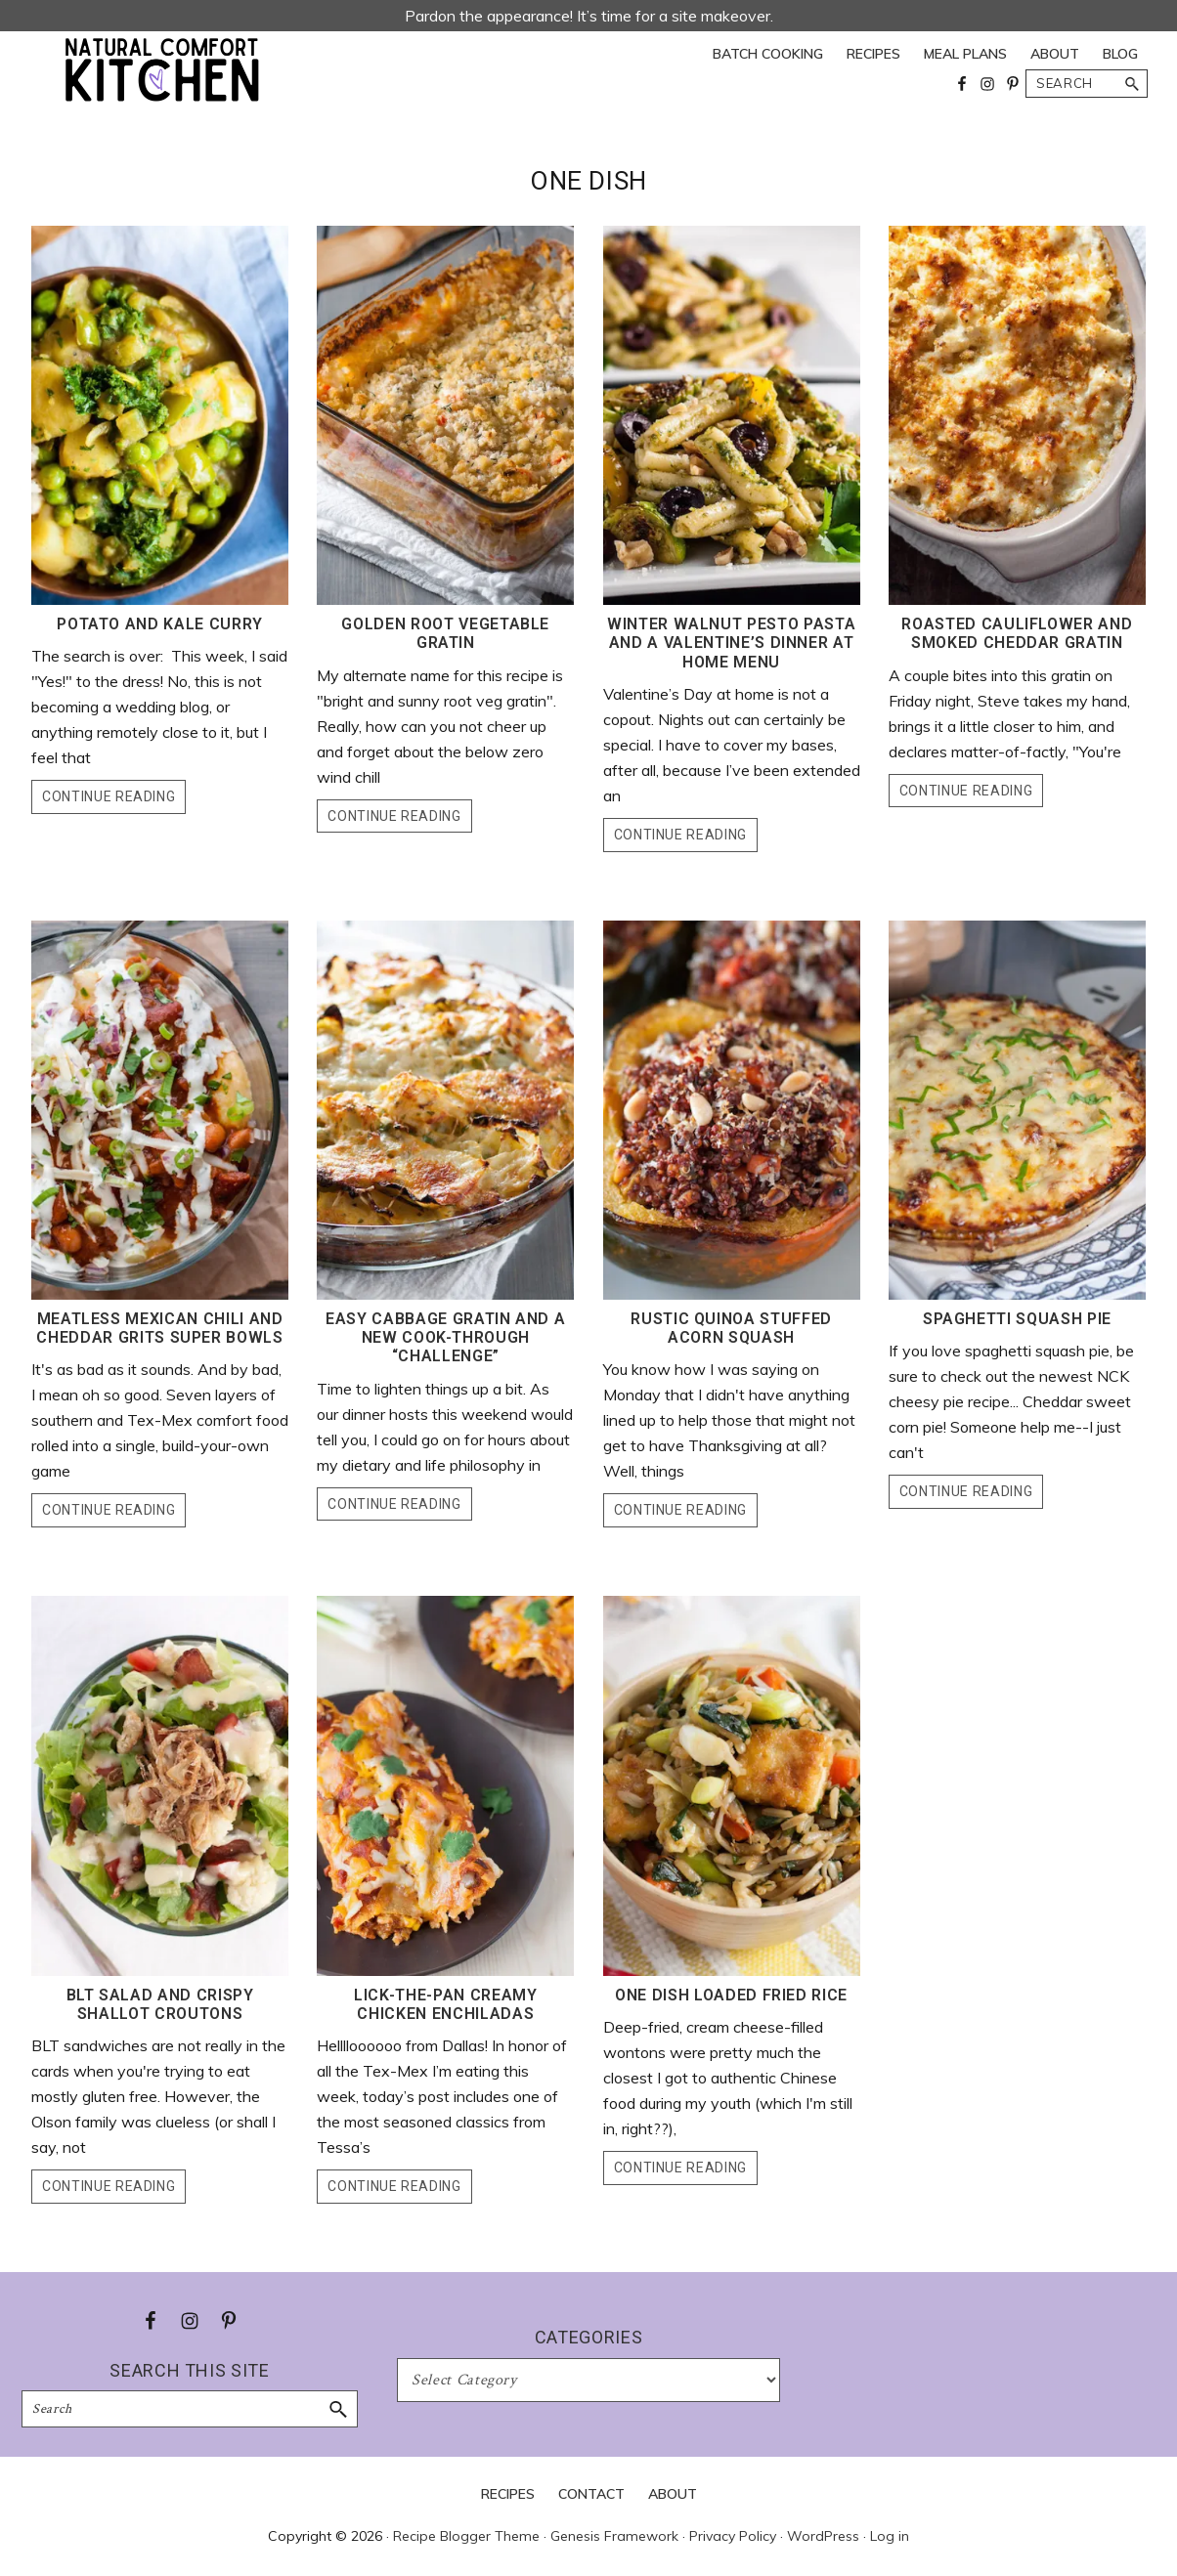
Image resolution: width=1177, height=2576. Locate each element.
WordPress (823, 2536)
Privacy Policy (732, 2536)
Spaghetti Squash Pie (1017, 1318)
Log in (889, 2536)
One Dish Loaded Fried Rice (731, 1995)
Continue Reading (108, 796)
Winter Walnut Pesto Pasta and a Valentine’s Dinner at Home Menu (731, 642)
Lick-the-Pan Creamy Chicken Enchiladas (445, 2004)
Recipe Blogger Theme (466, 2536)
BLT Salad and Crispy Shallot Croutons (160, 2004)
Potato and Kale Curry (160, 624)
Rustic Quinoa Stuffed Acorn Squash (731, 1328)
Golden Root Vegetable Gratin (445, 633)
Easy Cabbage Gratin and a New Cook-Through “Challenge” (445, 1337)
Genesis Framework (614, 2536)
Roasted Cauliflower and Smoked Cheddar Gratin (1016, 633)
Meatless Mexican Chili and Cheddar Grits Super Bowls (159, 1328)
